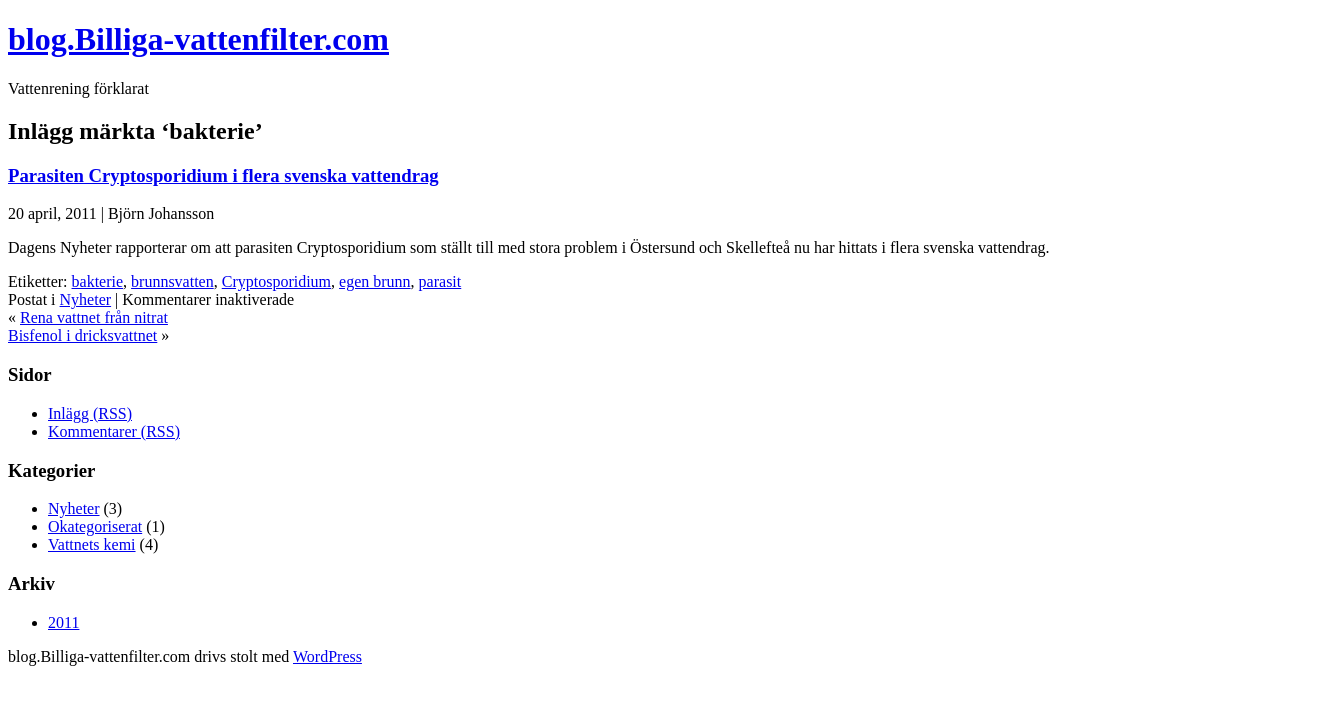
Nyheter (86, 299)
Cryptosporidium (276, 281)
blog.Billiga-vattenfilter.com (198, 39)
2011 (63, 622)
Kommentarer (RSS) (114, 431)
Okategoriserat (95, 526)
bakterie (98, 281)
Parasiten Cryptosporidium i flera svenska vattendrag (223, 175)
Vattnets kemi (92, 544)
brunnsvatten (172, 281)
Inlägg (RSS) (90, 413)
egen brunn (375, 281)
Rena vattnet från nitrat (94, 317)
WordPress (327, 656)
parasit (440, 281)
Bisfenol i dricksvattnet (82, 335)
